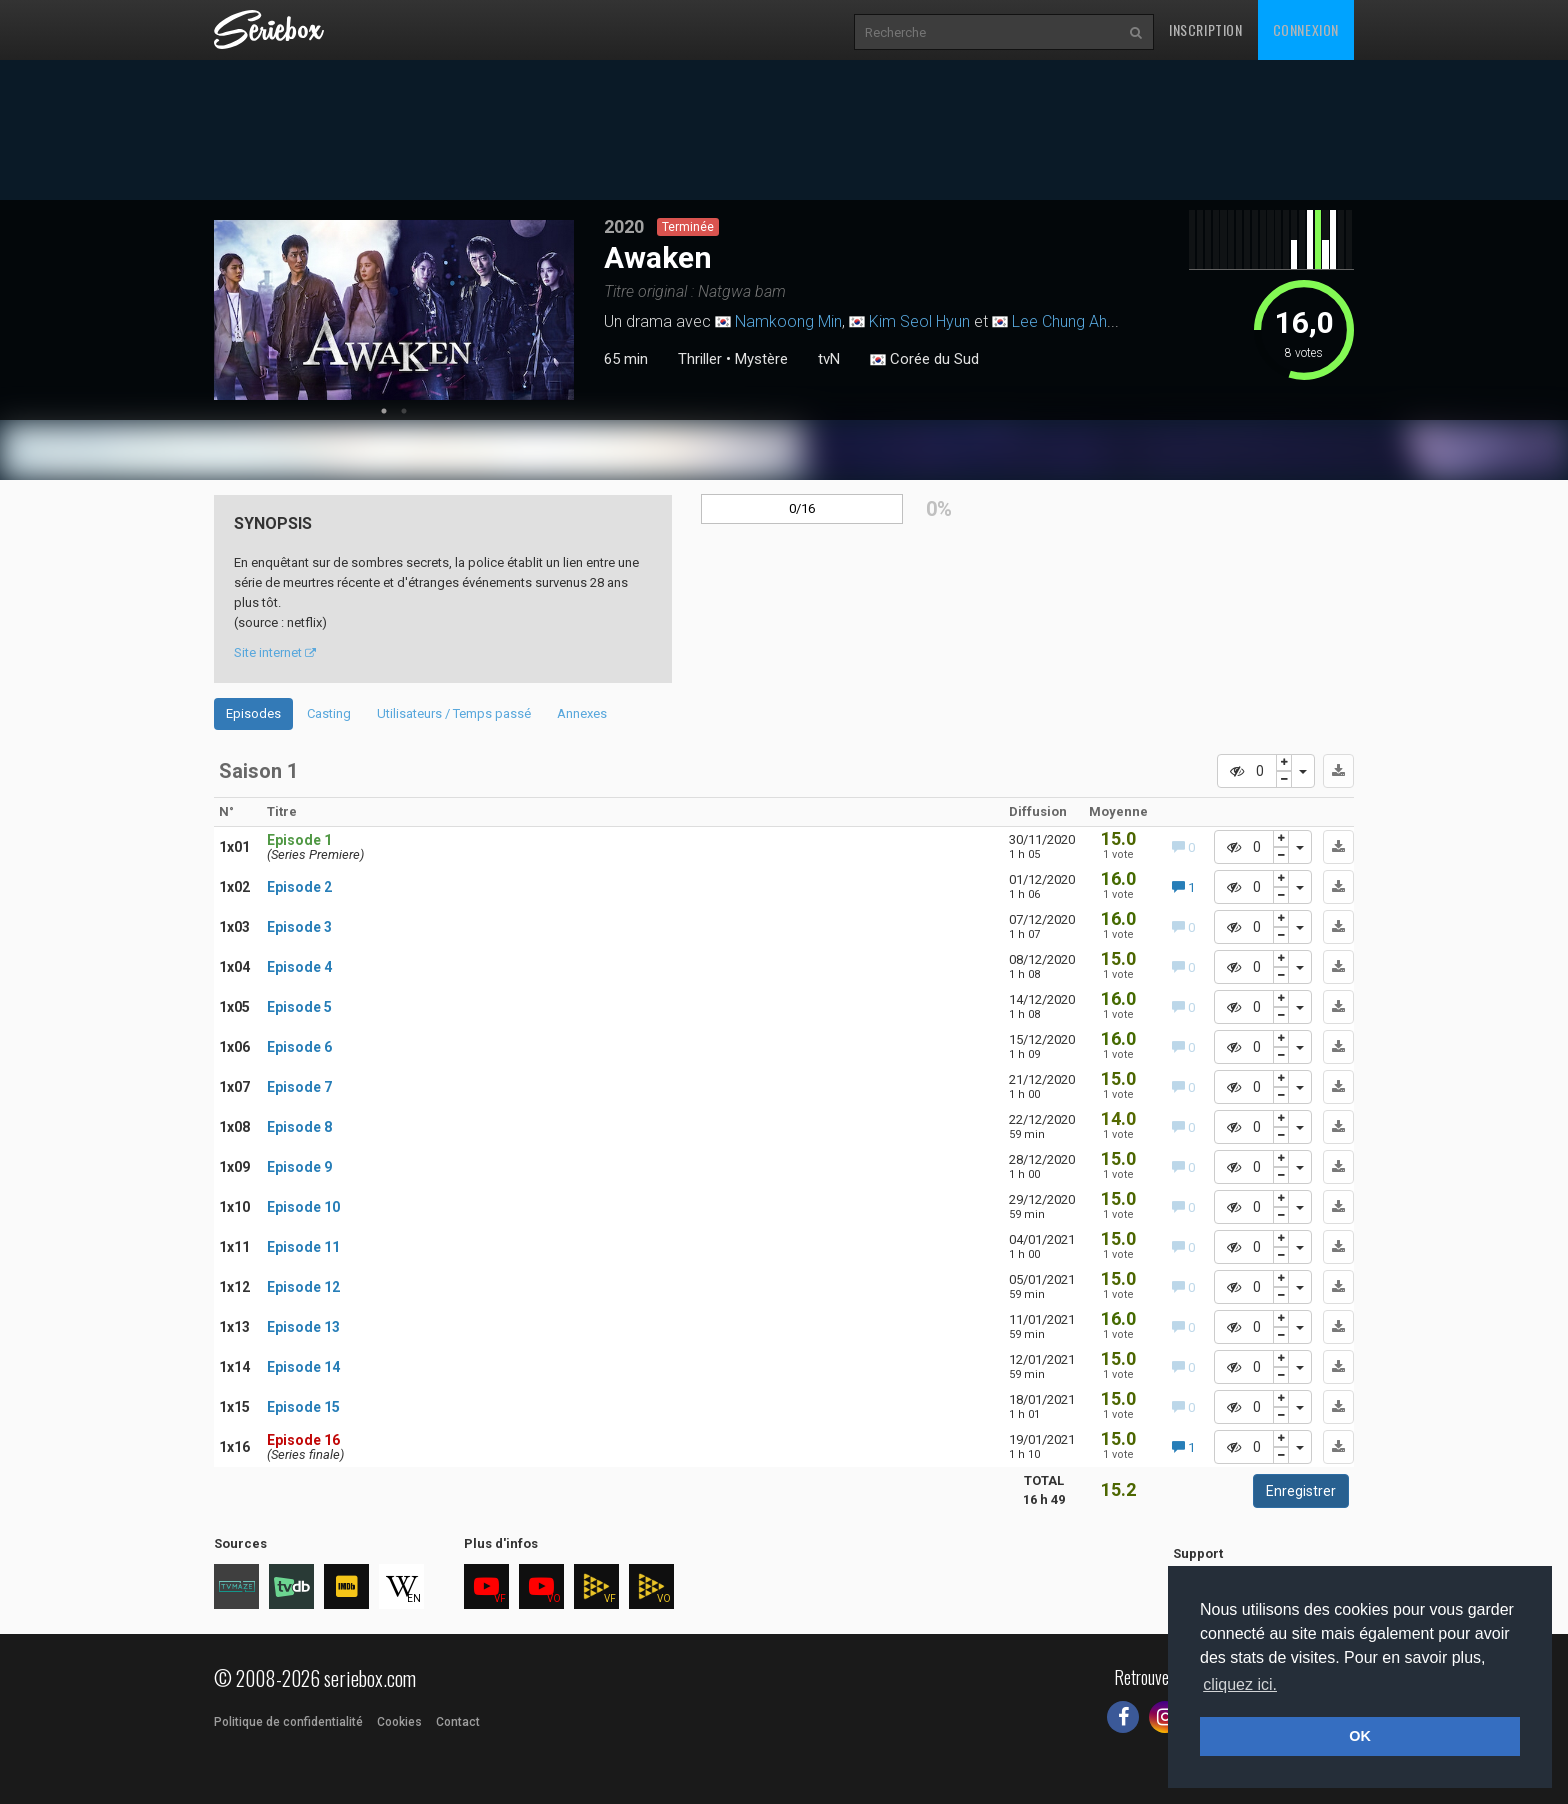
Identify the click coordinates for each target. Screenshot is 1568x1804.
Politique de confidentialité (288, 1722)
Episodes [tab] (253, 713)
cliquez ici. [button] (1240, 1684)
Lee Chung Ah (1059, 321)
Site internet (275, 652)
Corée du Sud (924, 360)
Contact (458, 1722)
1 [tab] (384, 411)
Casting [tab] (329, 713)
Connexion (1306, 29)
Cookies (399, 1722)
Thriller (700, 359)
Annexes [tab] (582, 713)
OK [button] (1360, 1736)
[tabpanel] (394, 310)
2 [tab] (404, 411)
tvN (829, 359)
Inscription (1206, 29)
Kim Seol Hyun (919, 321)
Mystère (761, 359)
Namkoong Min (788, 321)
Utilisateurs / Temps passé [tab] (454, 713)
